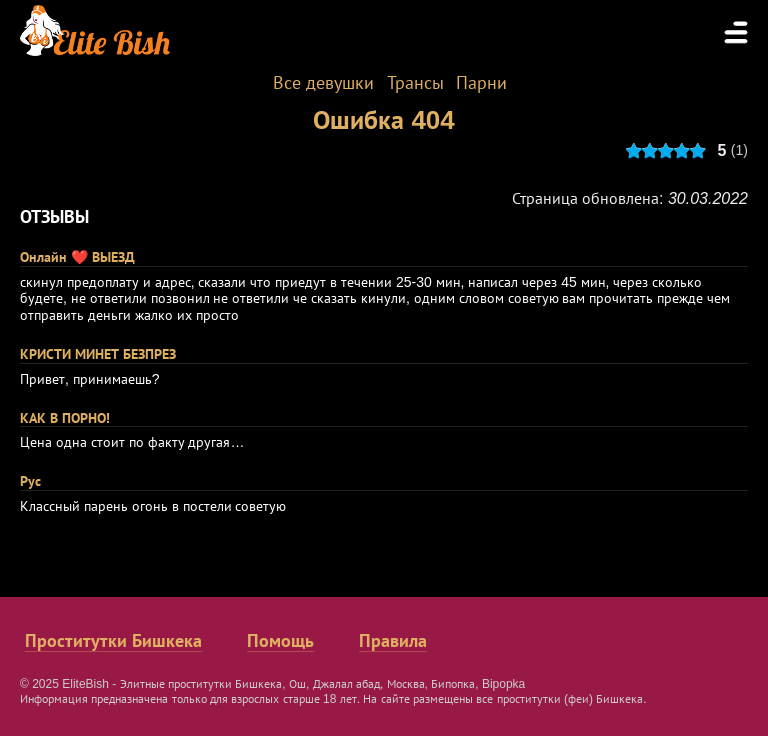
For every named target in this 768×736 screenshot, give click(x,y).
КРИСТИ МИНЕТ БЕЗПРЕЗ (98, 354)
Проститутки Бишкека (113, 641)
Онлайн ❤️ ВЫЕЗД (77, 257)
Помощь (280, 641)
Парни (481, 83)
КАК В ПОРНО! (65, 418)
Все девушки (323, 83)
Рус (30, 481)
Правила (393, 641)
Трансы (415, 83)
